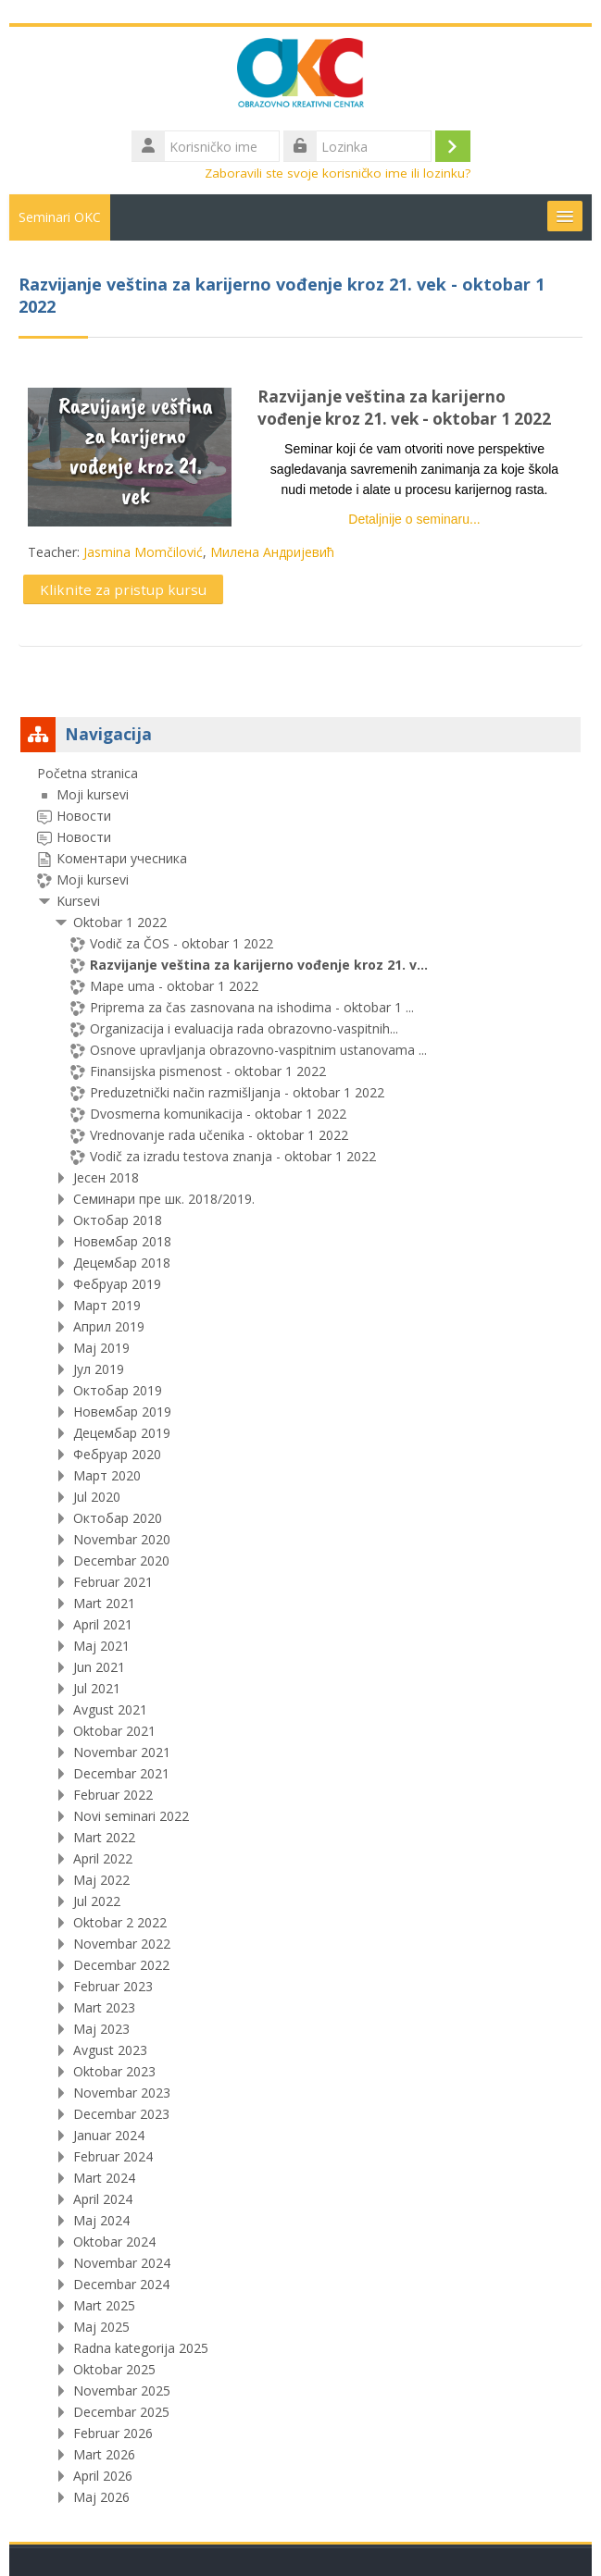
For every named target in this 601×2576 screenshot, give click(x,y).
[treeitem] (300, 1635)
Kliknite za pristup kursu (123, 589)
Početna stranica (87, 773)
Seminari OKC (60, 217)
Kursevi (78, 901)
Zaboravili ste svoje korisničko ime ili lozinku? (337, 173)
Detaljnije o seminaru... (414, 519)
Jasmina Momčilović (143, 552)
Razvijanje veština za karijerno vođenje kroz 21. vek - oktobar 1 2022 (404, 407)
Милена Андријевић (272, 552)
